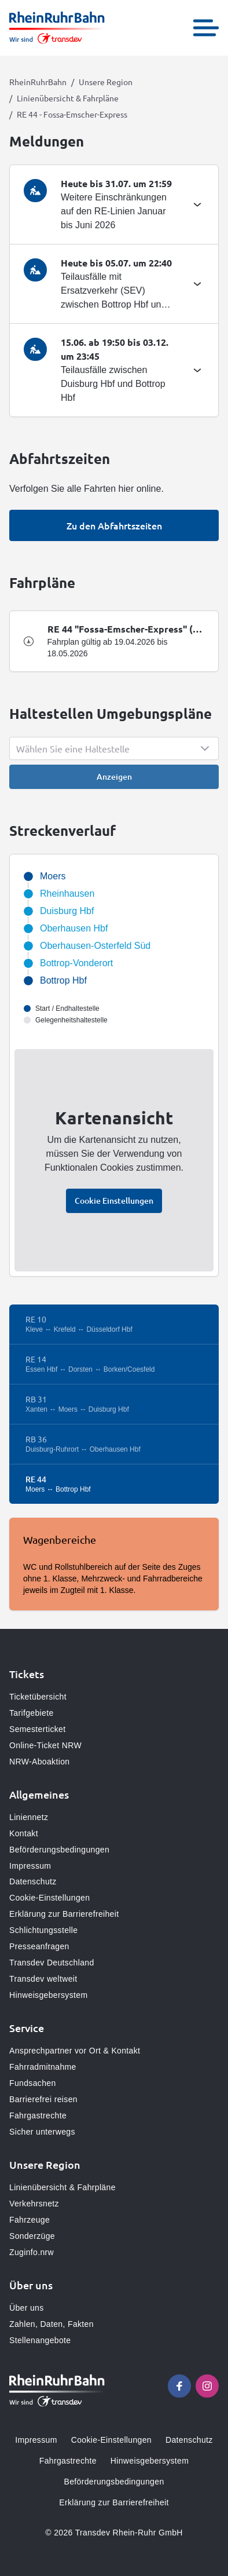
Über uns (26, 2307)
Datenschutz (33, 1881)
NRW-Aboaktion (39, 1761)
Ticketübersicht (38, 1696)
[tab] (114, 204)
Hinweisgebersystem (48, 1995)
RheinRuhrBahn (38, 81)
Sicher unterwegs (42, 2131)
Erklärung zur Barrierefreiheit (64, 1914)
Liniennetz (28, 1817)
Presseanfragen (39, 1946)
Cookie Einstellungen (114, 1200)
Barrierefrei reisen (43, 2099)
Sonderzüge (32, 2236)
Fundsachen (32, 2083)
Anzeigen (114, 776)
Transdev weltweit (43, 1978)
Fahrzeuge (29, 2219)
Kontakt (23, 1833)
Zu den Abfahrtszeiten (114, 525)
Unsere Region (106, 81)
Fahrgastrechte (38, 2115)
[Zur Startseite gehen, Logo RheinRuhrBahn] (57, 28)
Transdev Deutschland (51, 1962)
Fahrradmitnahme (42, 2066)
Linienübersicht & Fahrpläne (68, 98)
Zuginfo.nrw (31, 2252)
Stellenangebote (40, 2340)
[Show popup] (114, 748)
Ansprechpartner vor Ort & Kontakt (74, 2050)
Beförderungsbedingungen (59, 1849)
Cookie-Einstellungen (49, 1897)
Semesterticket (37, 1729)
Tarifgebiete (31, 1713)
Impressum (30, 1865)
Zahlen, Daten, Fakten (51, 2324)
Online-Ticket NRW (45, 1745)
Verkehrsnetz (34, 2203)
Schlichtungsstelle (43, 1930)
